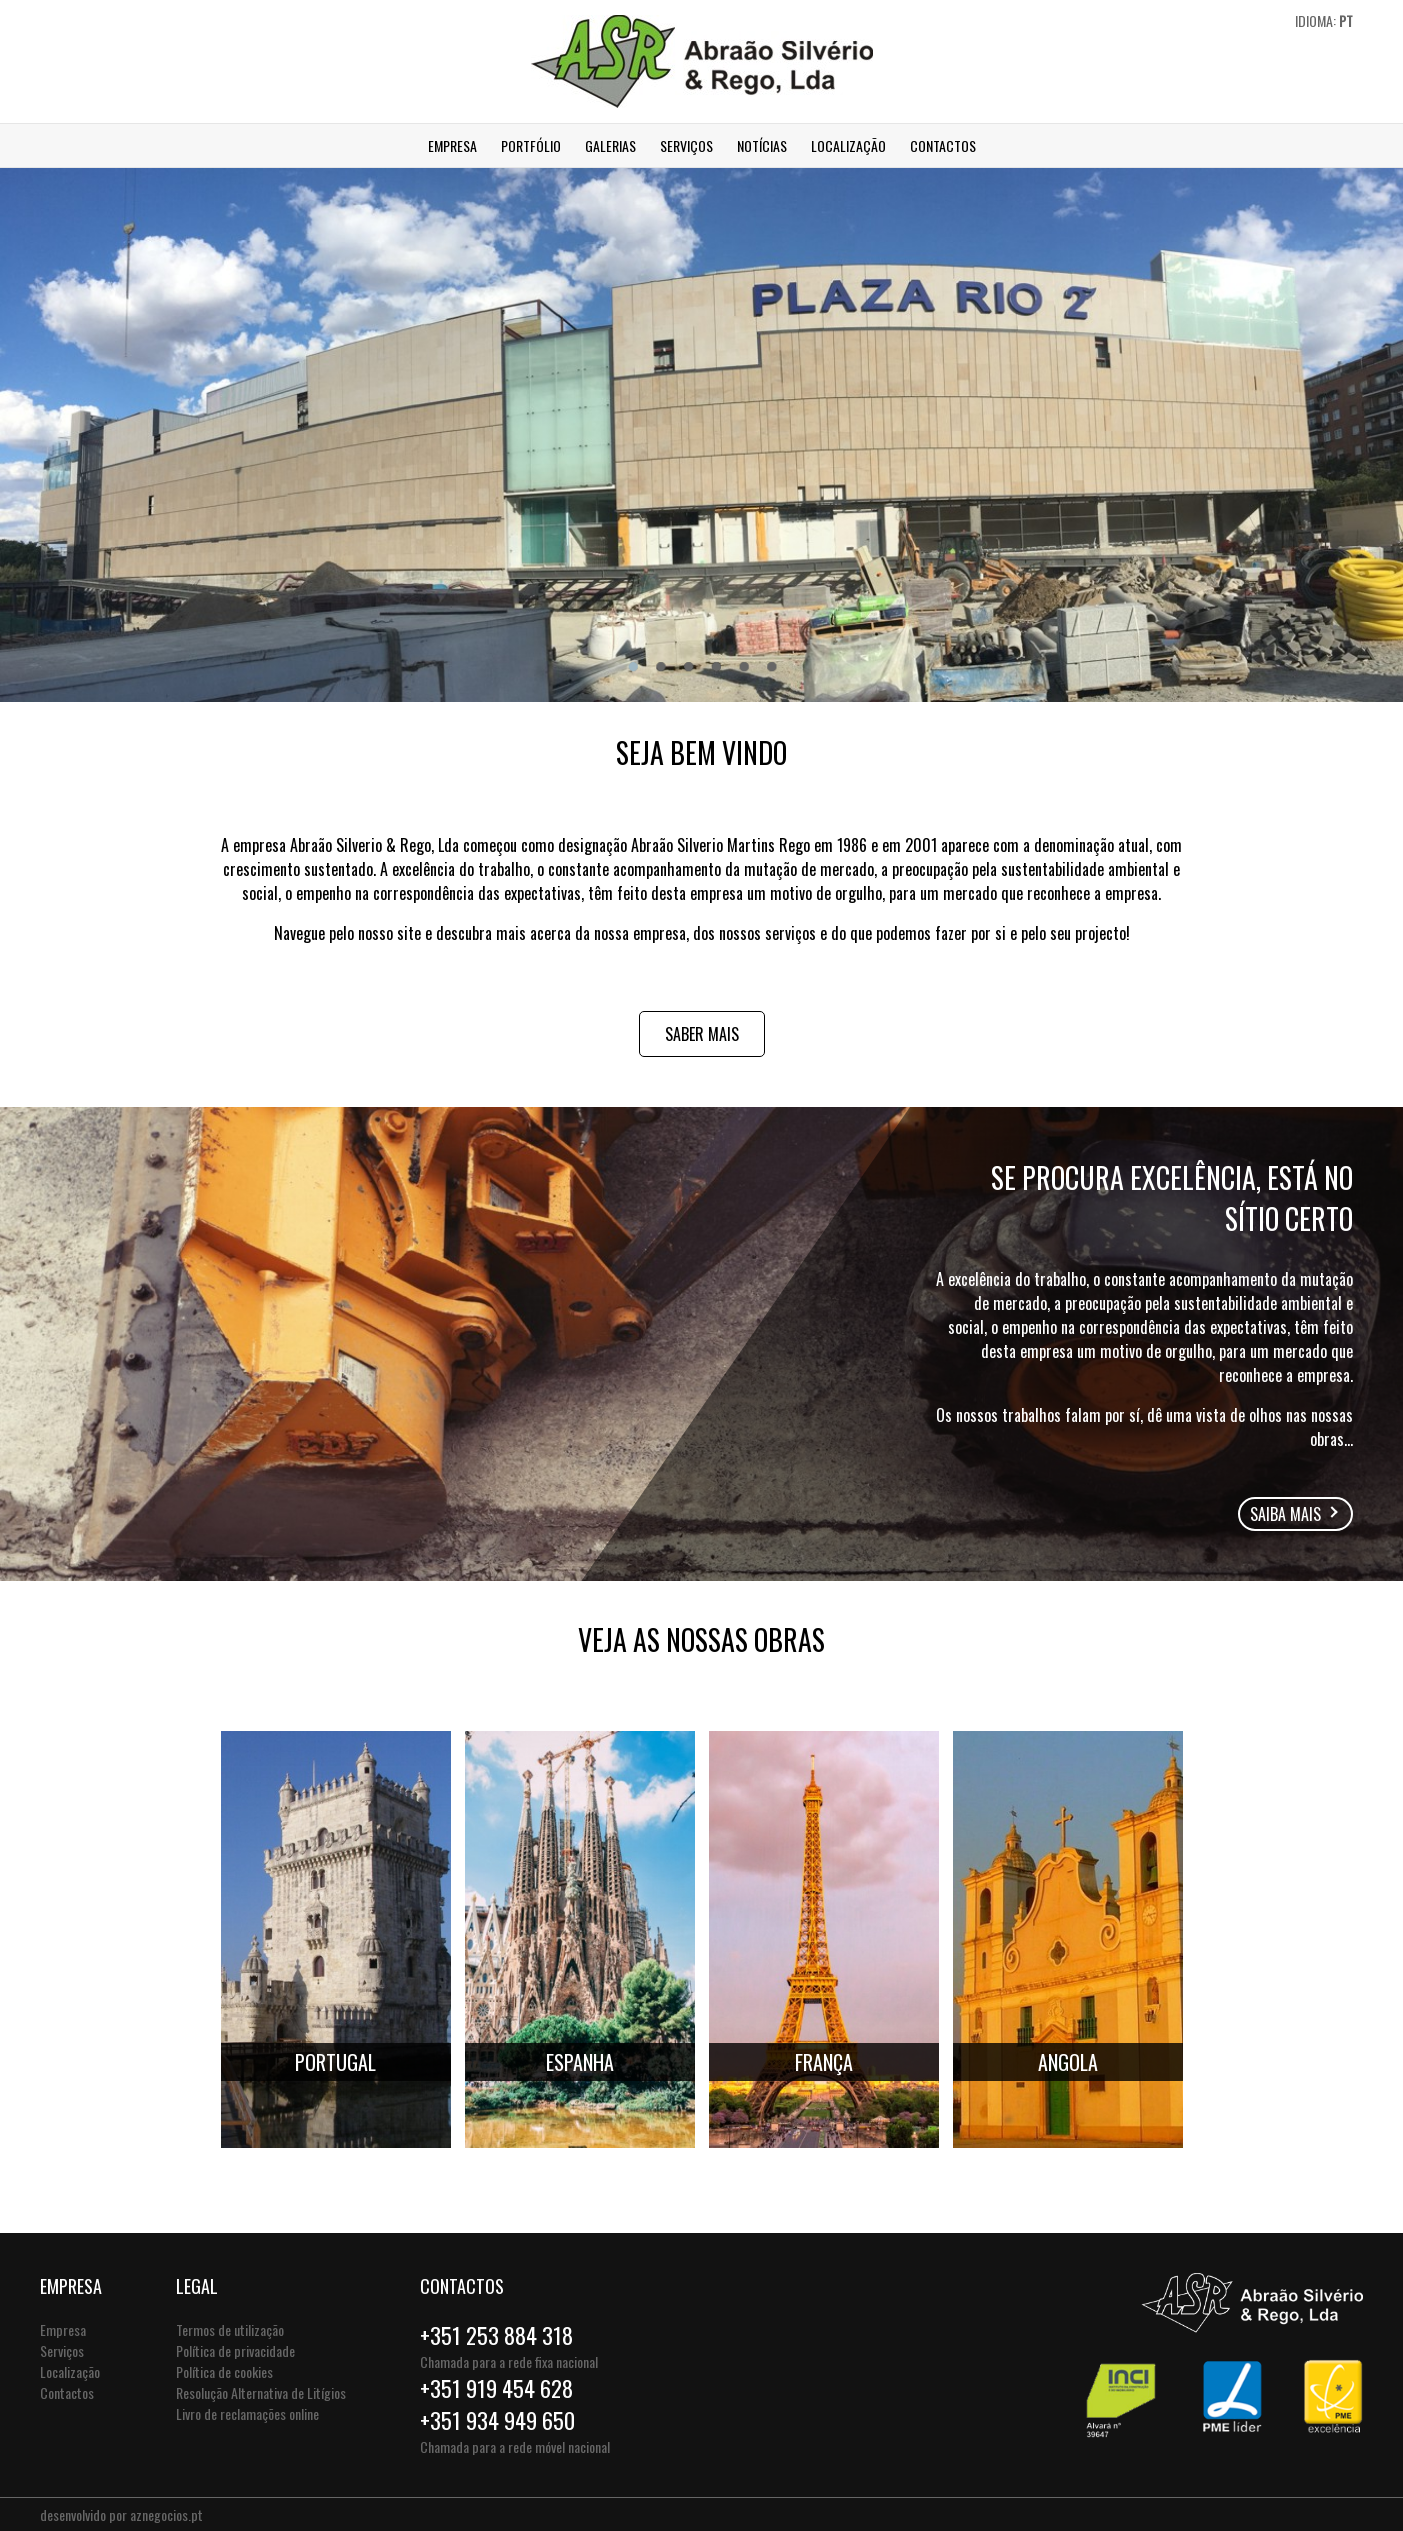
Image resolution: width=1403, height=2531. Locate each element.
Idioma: (1324, 20)
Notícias (762, 145)
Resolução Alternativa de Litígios (261, 2392)
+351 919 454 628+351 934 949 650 (497, 2404)
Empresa (452, 145)
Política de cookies (224, 2371)
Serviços (686, 145)
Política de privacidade (235, 2350)
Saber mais (702, 1034)
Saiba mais (1285, 1514)
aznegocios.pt (166, 2514)
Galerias (610, 145)
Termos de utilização (230, 2329)
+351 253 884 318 (496, 2335)
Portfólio (531, 145)
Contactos (943, 145)
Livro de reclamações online (247, 2413)
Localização (848, 145)
